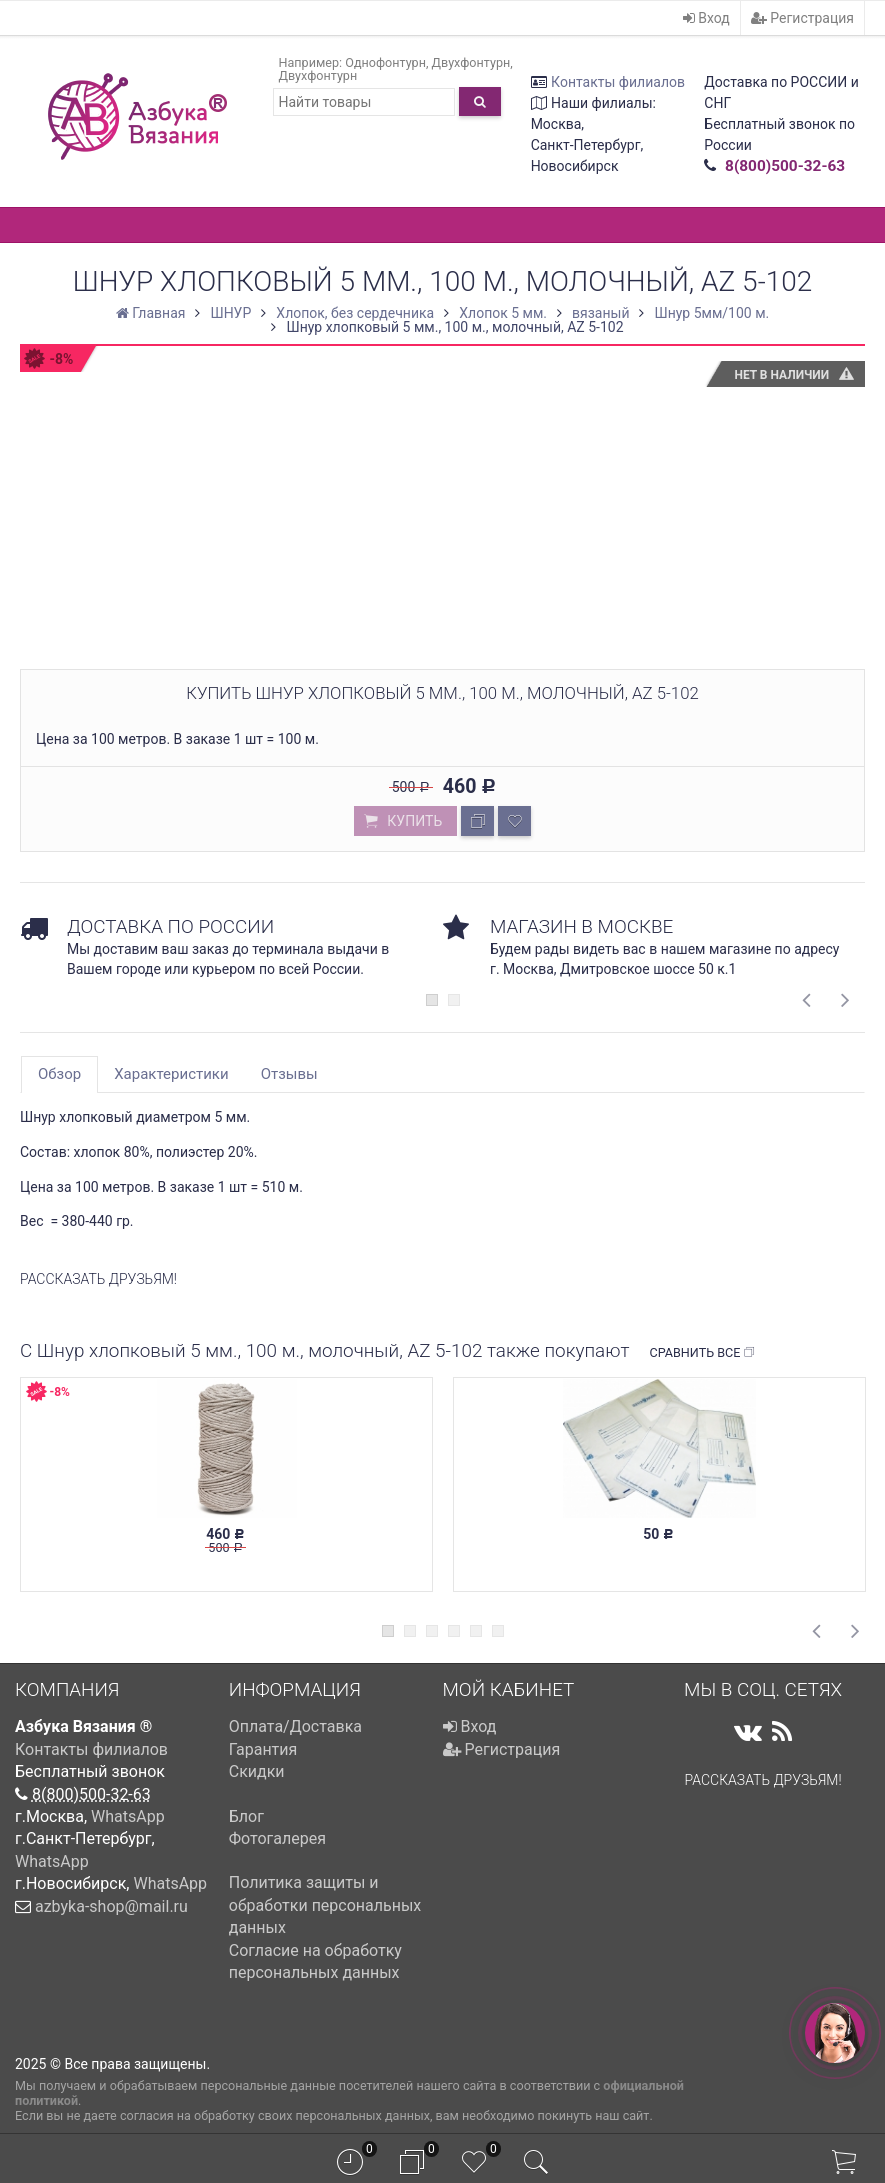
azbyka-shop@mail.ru (111, 1906)
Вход (706, 18)
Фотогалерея (277, 1838)
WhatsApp (128, 1816)
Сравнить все (702, 1353)
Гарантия (263, 1749)
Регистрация (802, 18)
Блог (246, 1816)
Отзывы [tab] (289, 1074)
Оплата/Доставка (295, 1726)
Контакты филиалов (618, 82)
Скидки (257, 1771)
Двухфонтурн (471, 62)
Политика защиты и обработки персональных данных (325, 1905)
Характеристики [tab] (171, 1074)
